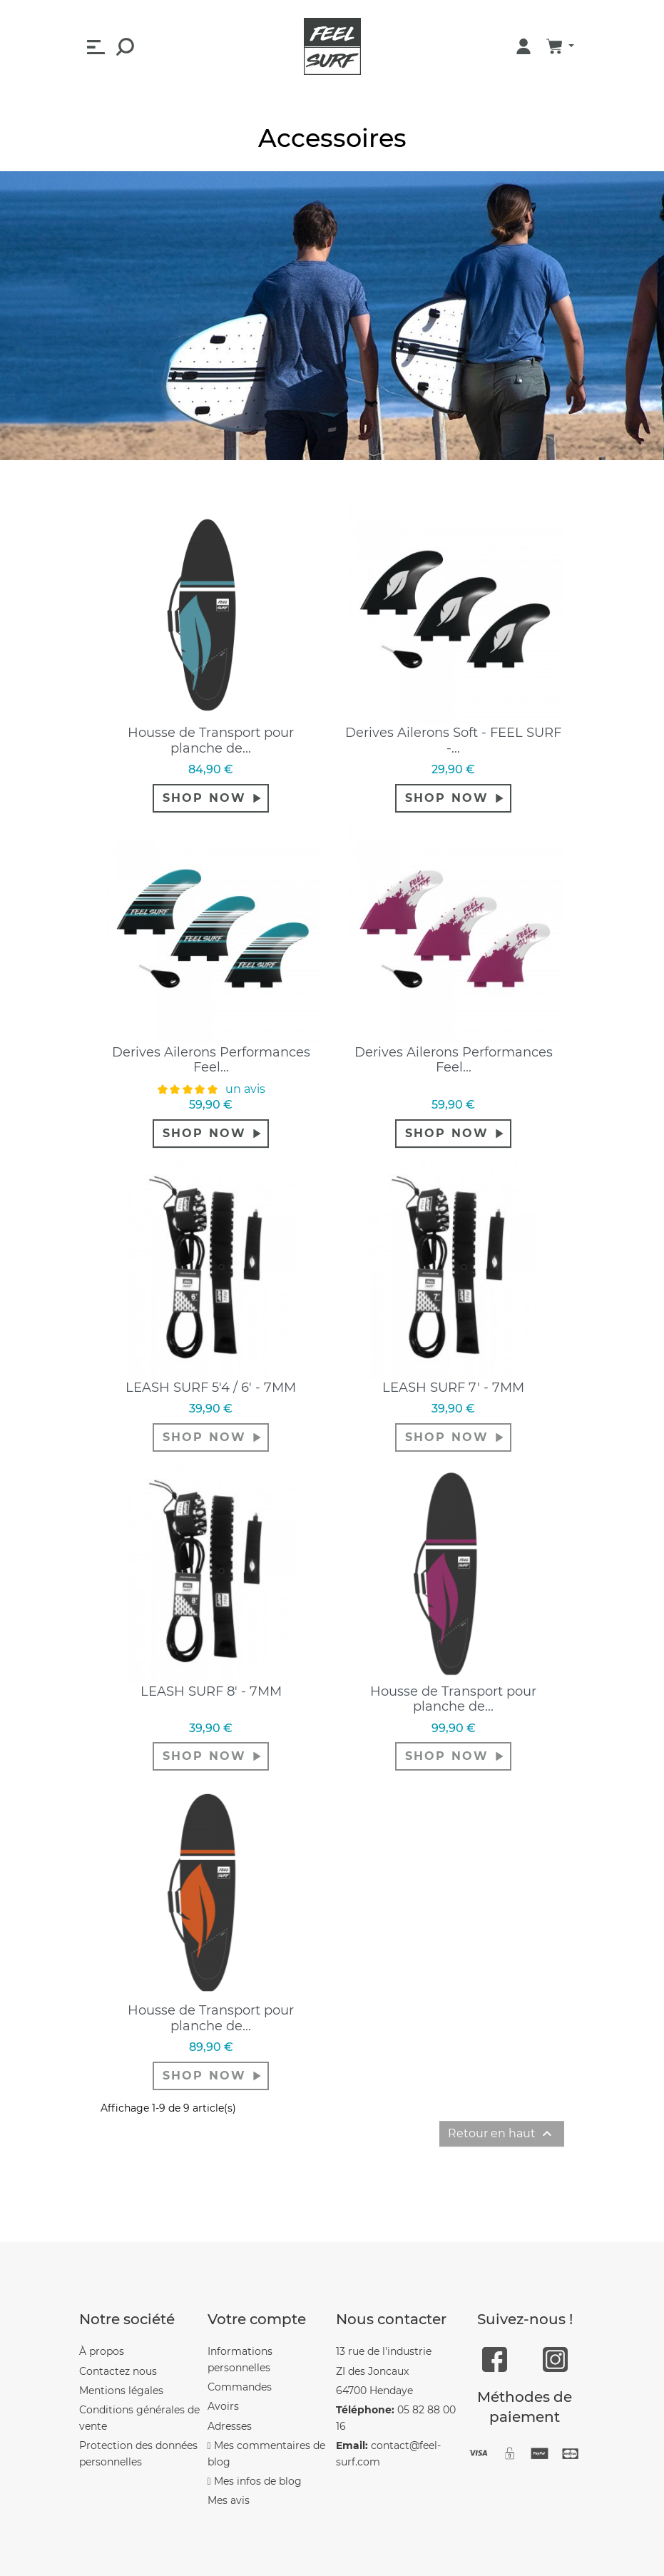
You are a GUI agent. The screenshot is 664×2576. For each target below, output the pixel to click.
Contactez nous (118, 2371)
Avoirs (223, 2406)
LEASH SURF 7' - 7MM (453, 1387)
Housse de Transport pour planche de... (211, 740)
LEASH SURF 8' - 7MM (211, 1691)
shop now (204, 798)
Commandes (240, 2387)
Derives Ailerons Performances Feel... (211, 1060)
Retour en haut (502, 2133)
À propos (101, 2351)
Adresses (230, 2426)
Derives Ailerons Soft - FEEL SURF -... (453, 740)
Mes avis (229, 2500)
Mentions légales (121, 2390)
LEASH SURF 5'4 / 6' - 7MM (211, 1387)
